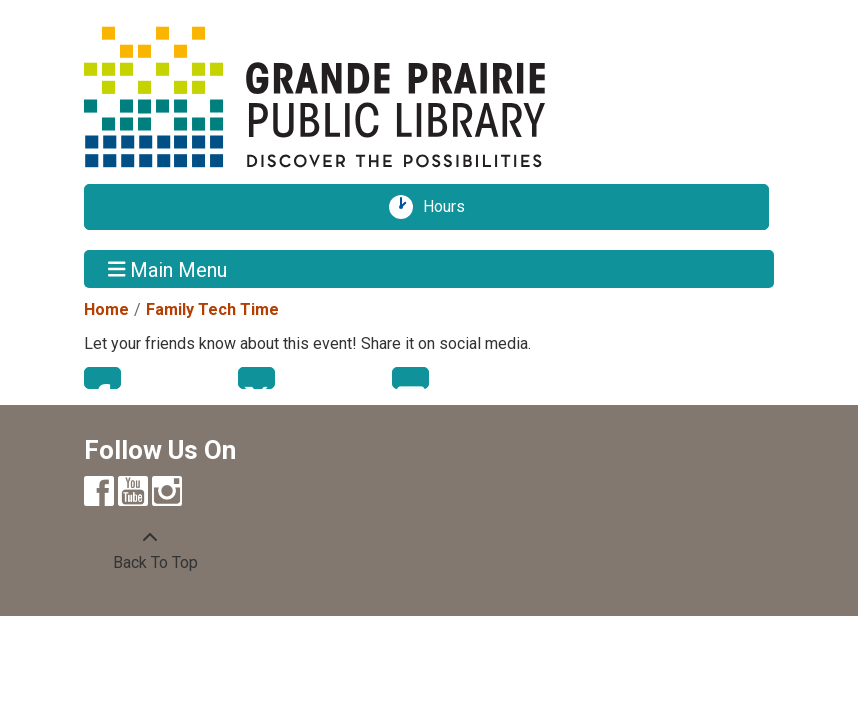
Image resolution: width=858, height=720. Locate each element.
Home (106, 309)
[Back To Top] (150, 551)
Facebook (102, 378)
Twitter (256, 378)
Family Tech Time (212, 309)
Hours (451, 207)
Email (410, 378)
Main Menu (168, 269)
